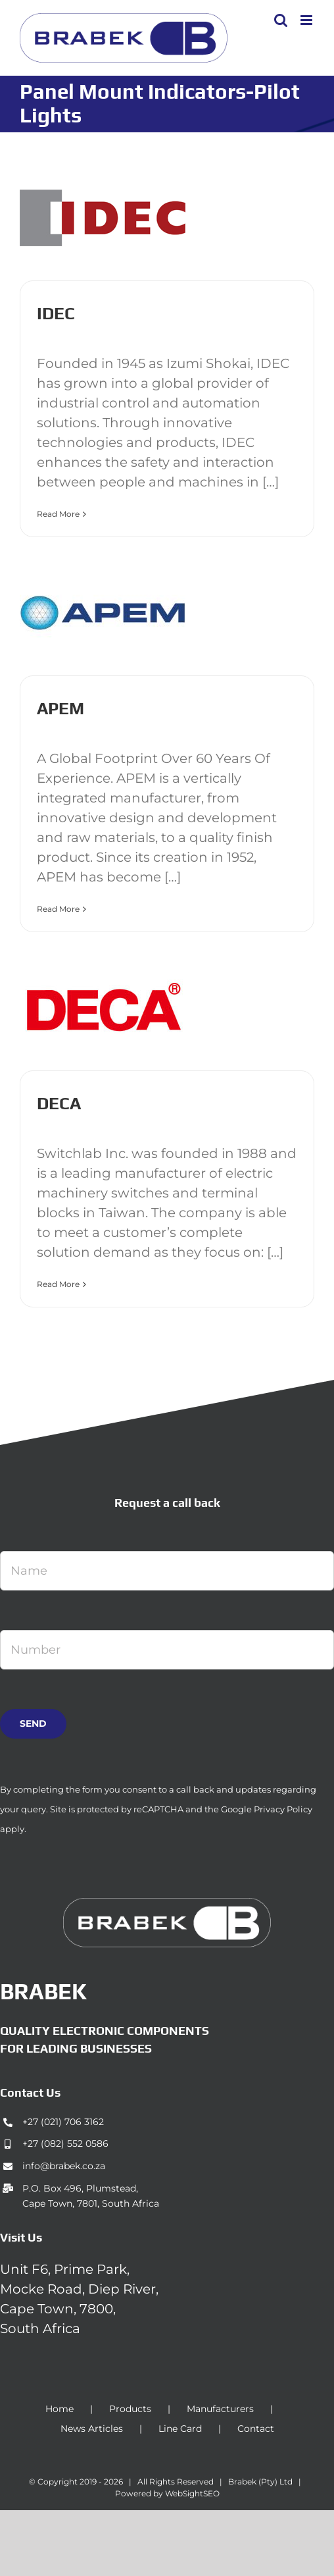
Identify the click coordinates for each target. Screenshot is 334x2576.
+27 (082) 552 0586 (65, 2143)
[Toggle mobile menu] (307, 20)
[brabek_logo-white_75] (167, 1904)
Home (59, 2409)
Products (130, 2409)
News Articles (91, 2428)
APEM (60, 708)
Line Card (180, 2428)
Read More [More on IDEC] (58, 514)
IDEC (56, 313)
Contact (255, 2428)
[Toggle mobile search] (280, 20)
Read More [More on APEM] (58, 909)
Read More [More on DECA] (58, 1284)
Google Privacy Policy (266, 1809)
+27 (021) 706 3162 (63, 2122)
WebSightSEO (192, 2493)
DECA (59, 1103)
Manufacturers (220, 2409)
